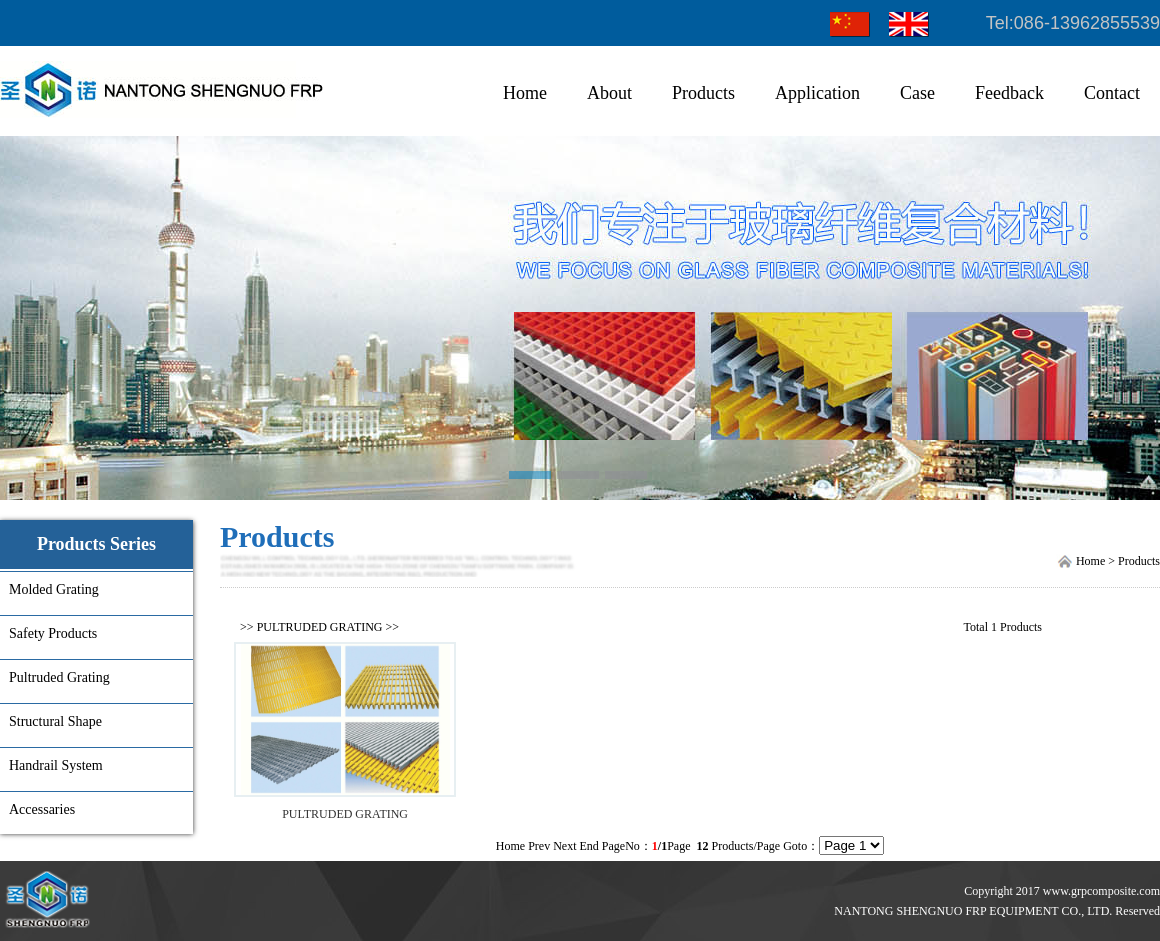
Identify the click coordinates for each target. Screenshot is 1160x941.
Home (525, 93)
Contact (1112, 93)
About (609, 93)
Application (817, 93)
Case (917, 93)
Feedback (1009, 93)
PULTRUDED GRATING (320, 627)
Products (703, 93)
